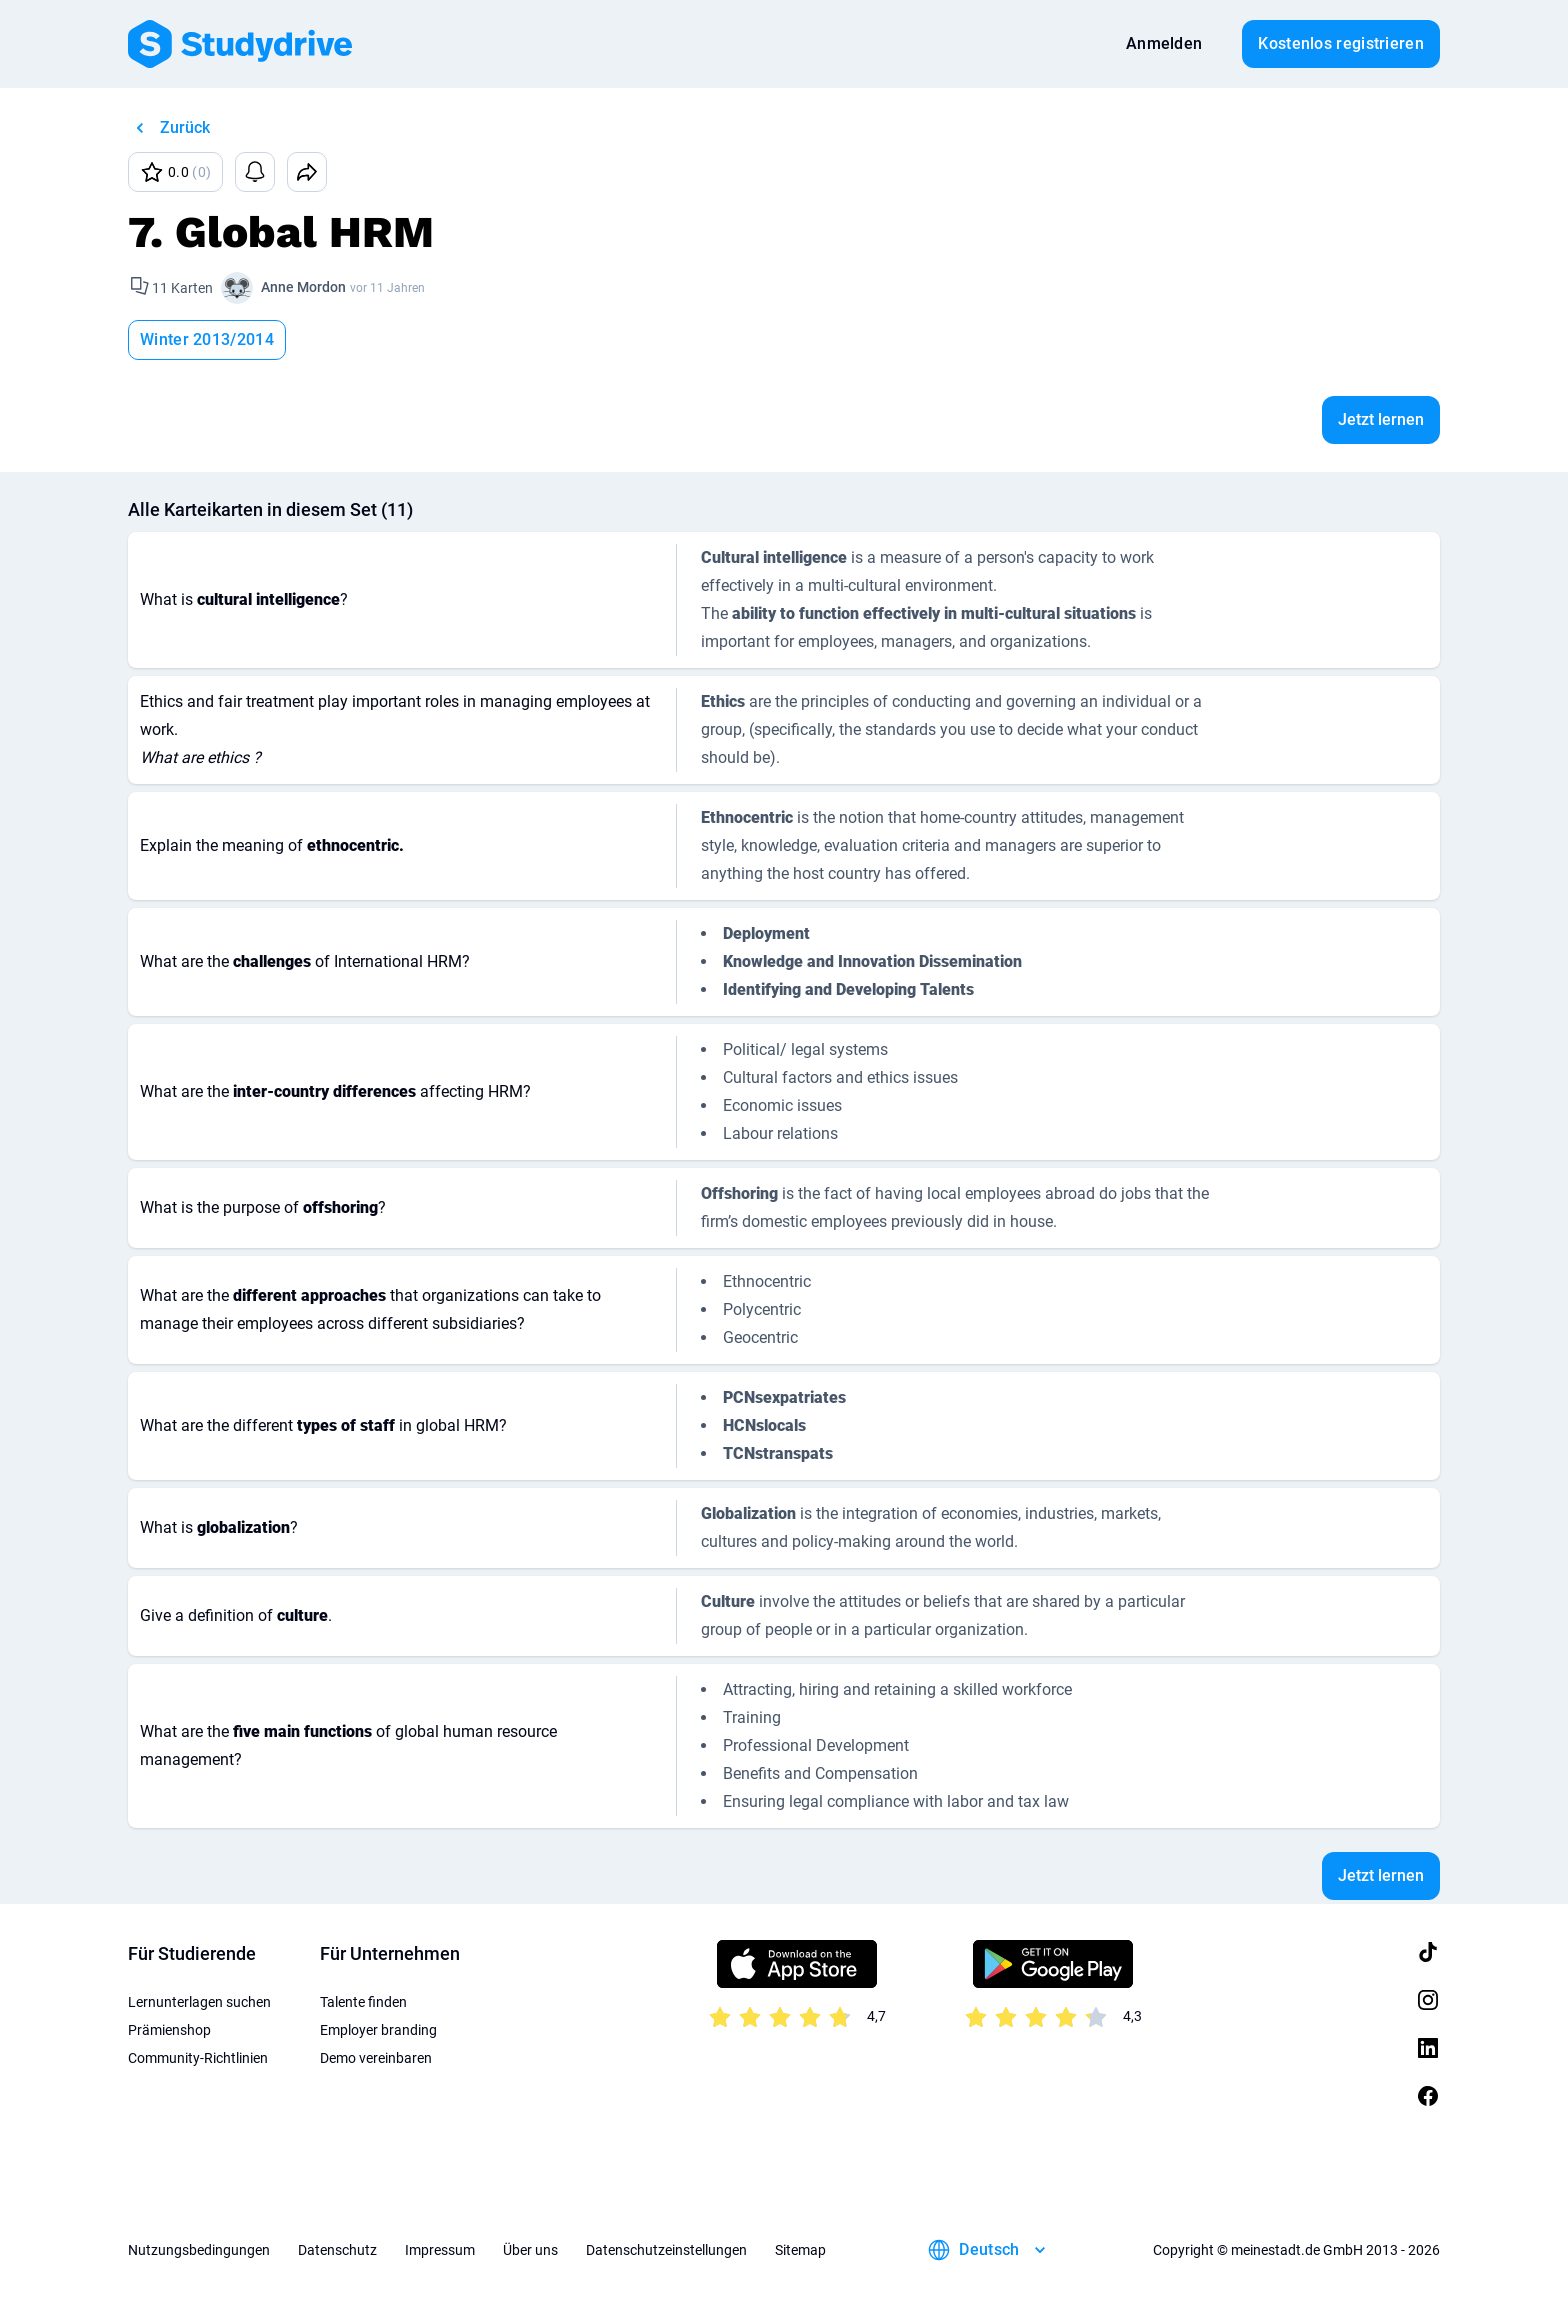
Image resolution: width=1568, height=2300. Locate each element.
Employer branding (378, 2030)
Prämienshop (169, 2030)
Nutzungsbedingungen (199, 2250)
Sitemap (800, 2250)
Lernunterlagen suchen (199, 2002)
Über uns (530, 2250)
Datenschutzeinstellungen (666, 2250)
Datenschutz (337, 2250)
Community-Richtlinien (198, 2058)
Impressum (440, 2250)
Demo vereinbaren (376, 2058)
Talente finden (363, 2002)
